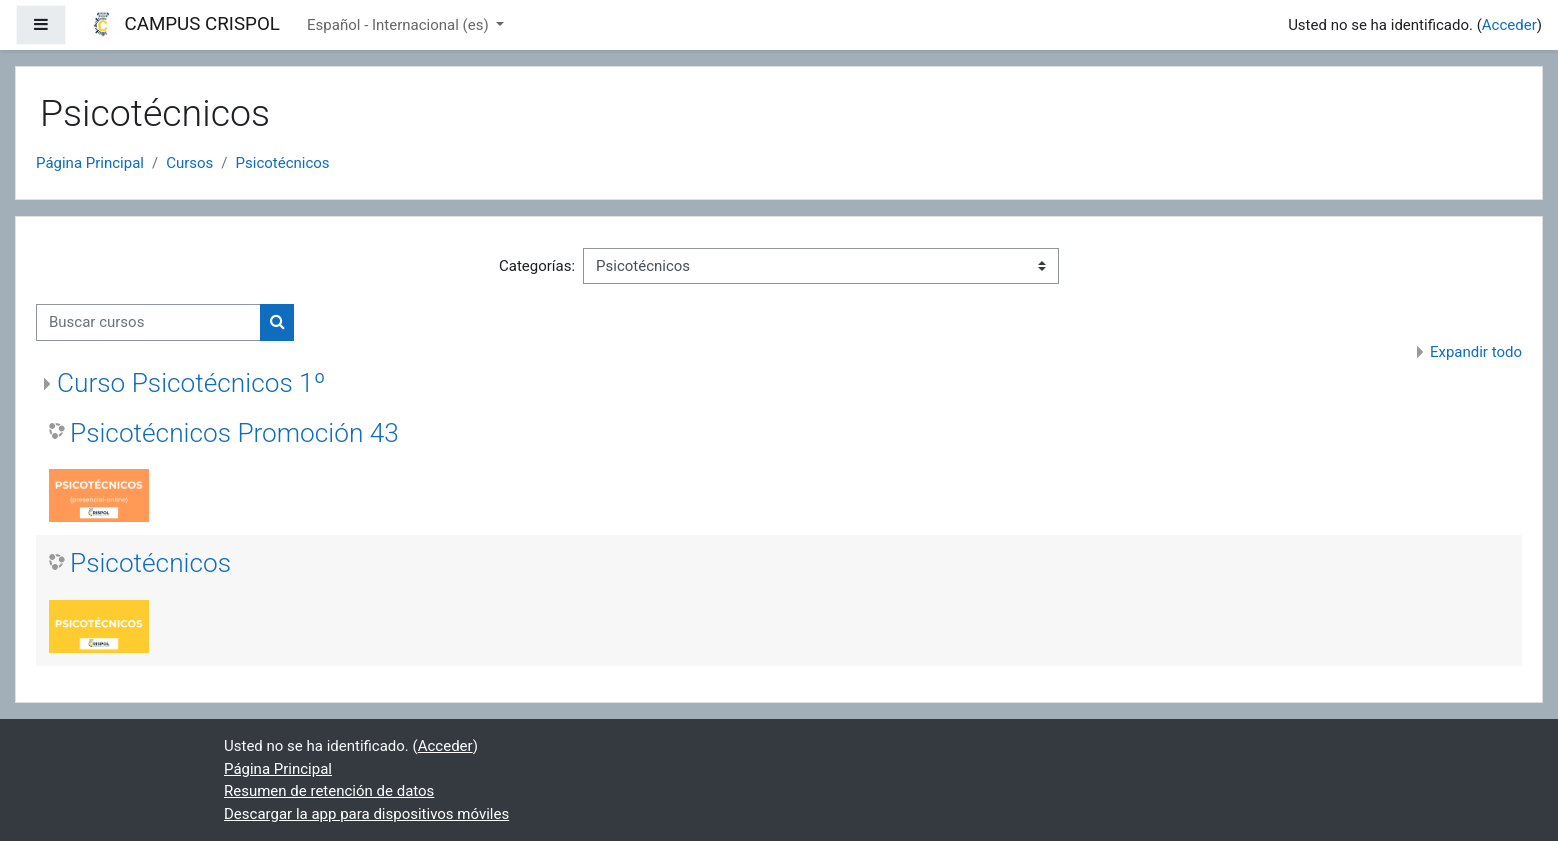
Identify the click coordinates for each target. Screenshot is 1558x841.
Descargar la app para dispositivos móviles (366, 814)
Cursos (189, 163)
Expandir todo (1476, 352)
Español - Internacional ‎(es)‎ (399, 25)
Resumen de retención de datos (329, 791)
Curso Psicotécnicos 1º (191, 383)
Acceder (1509, 25)
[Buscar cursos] (148, 322)
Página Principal (90, 163)
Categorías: (537, 266)
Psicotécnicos (283, 163)
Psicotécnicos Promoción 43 (234, 433)
